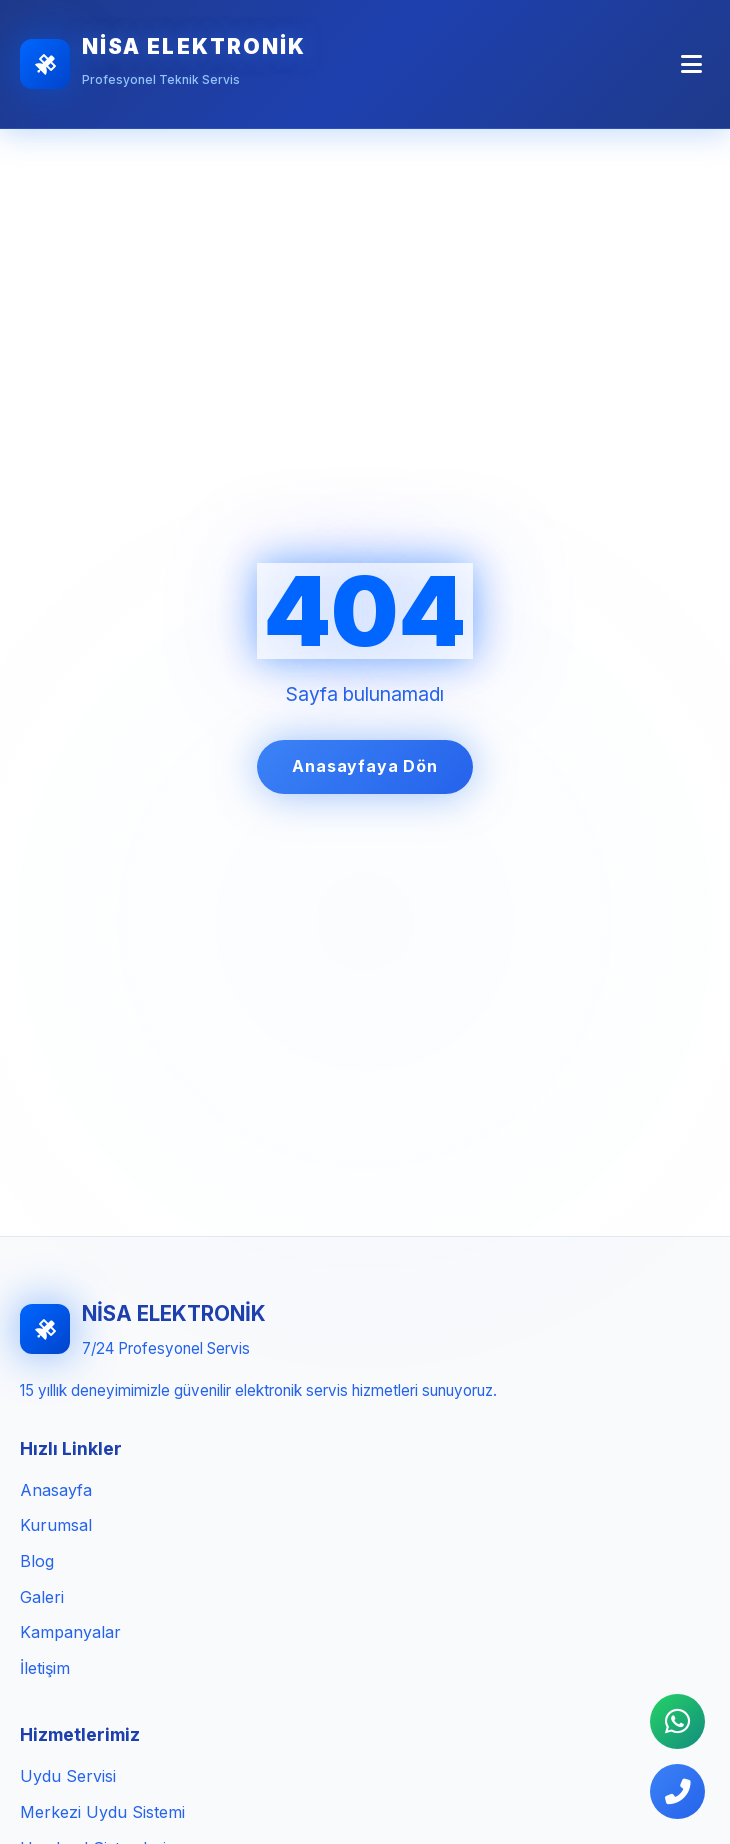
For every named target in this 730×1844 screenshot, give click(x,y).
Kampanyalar (70, 1632)
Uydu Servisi (68, 1776)
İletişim (45, 1668)
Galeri (42, 1597)
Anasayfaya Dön (364, 766)
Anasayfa (56, 1490)
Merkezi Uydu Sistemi (102, 1812)
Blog (37, 1561)
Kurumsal (56, 1525)
